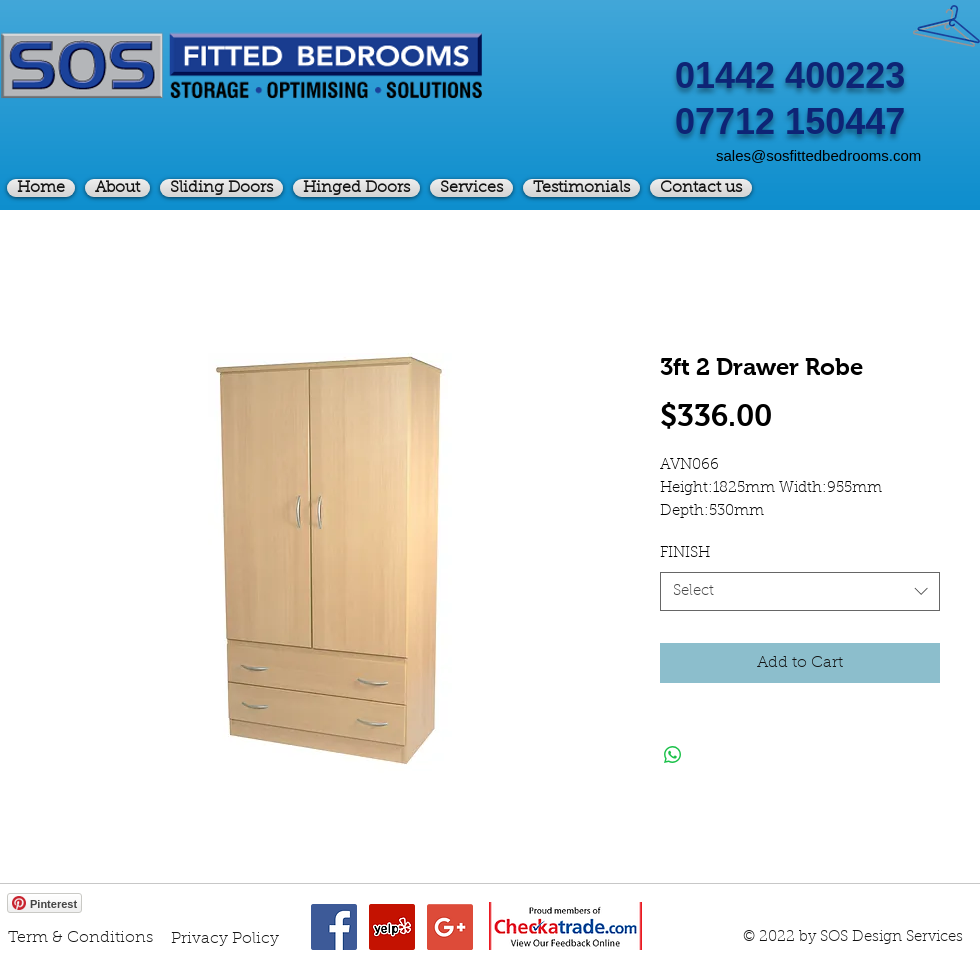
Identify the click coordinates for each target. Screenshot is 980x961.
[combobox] (800, 591)
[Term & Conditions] (80, 938)
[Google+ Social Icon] (450, 927)
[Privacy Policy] (225, 939)
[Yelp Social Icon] (392, 927)
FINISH (685, 553)
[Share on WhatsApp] (673, 755)
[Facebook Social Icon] (334, 927)
